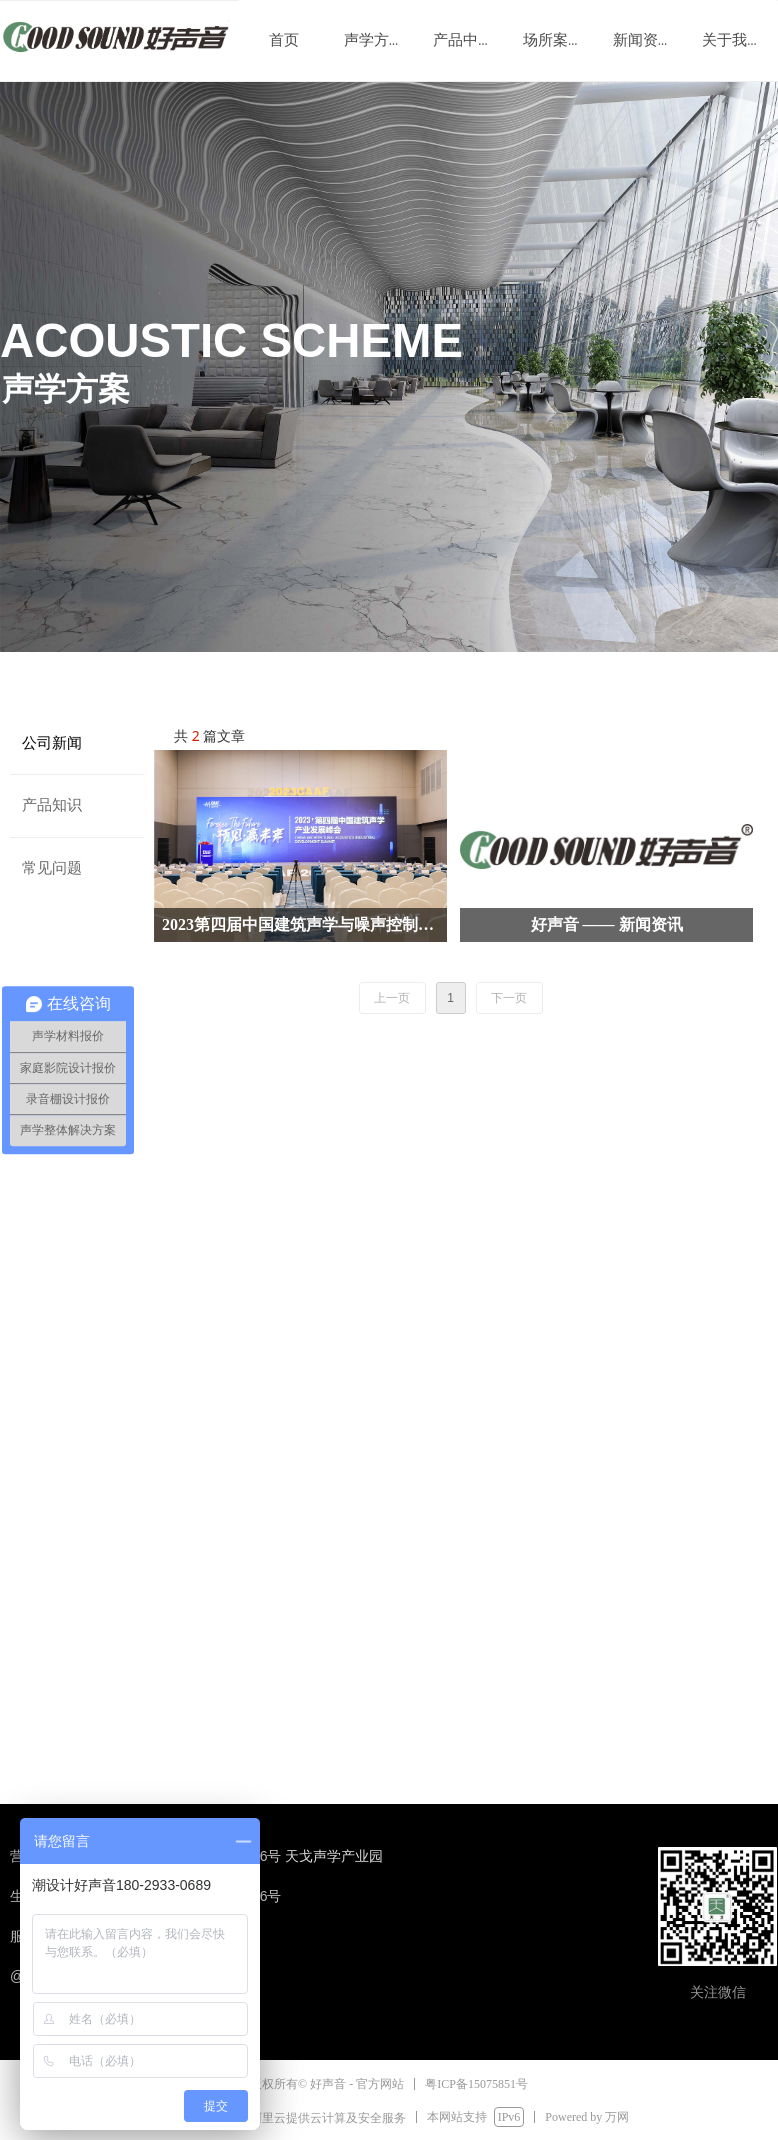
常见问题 (52, 868)
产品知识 (52, 805)
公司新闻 (52, 743)
